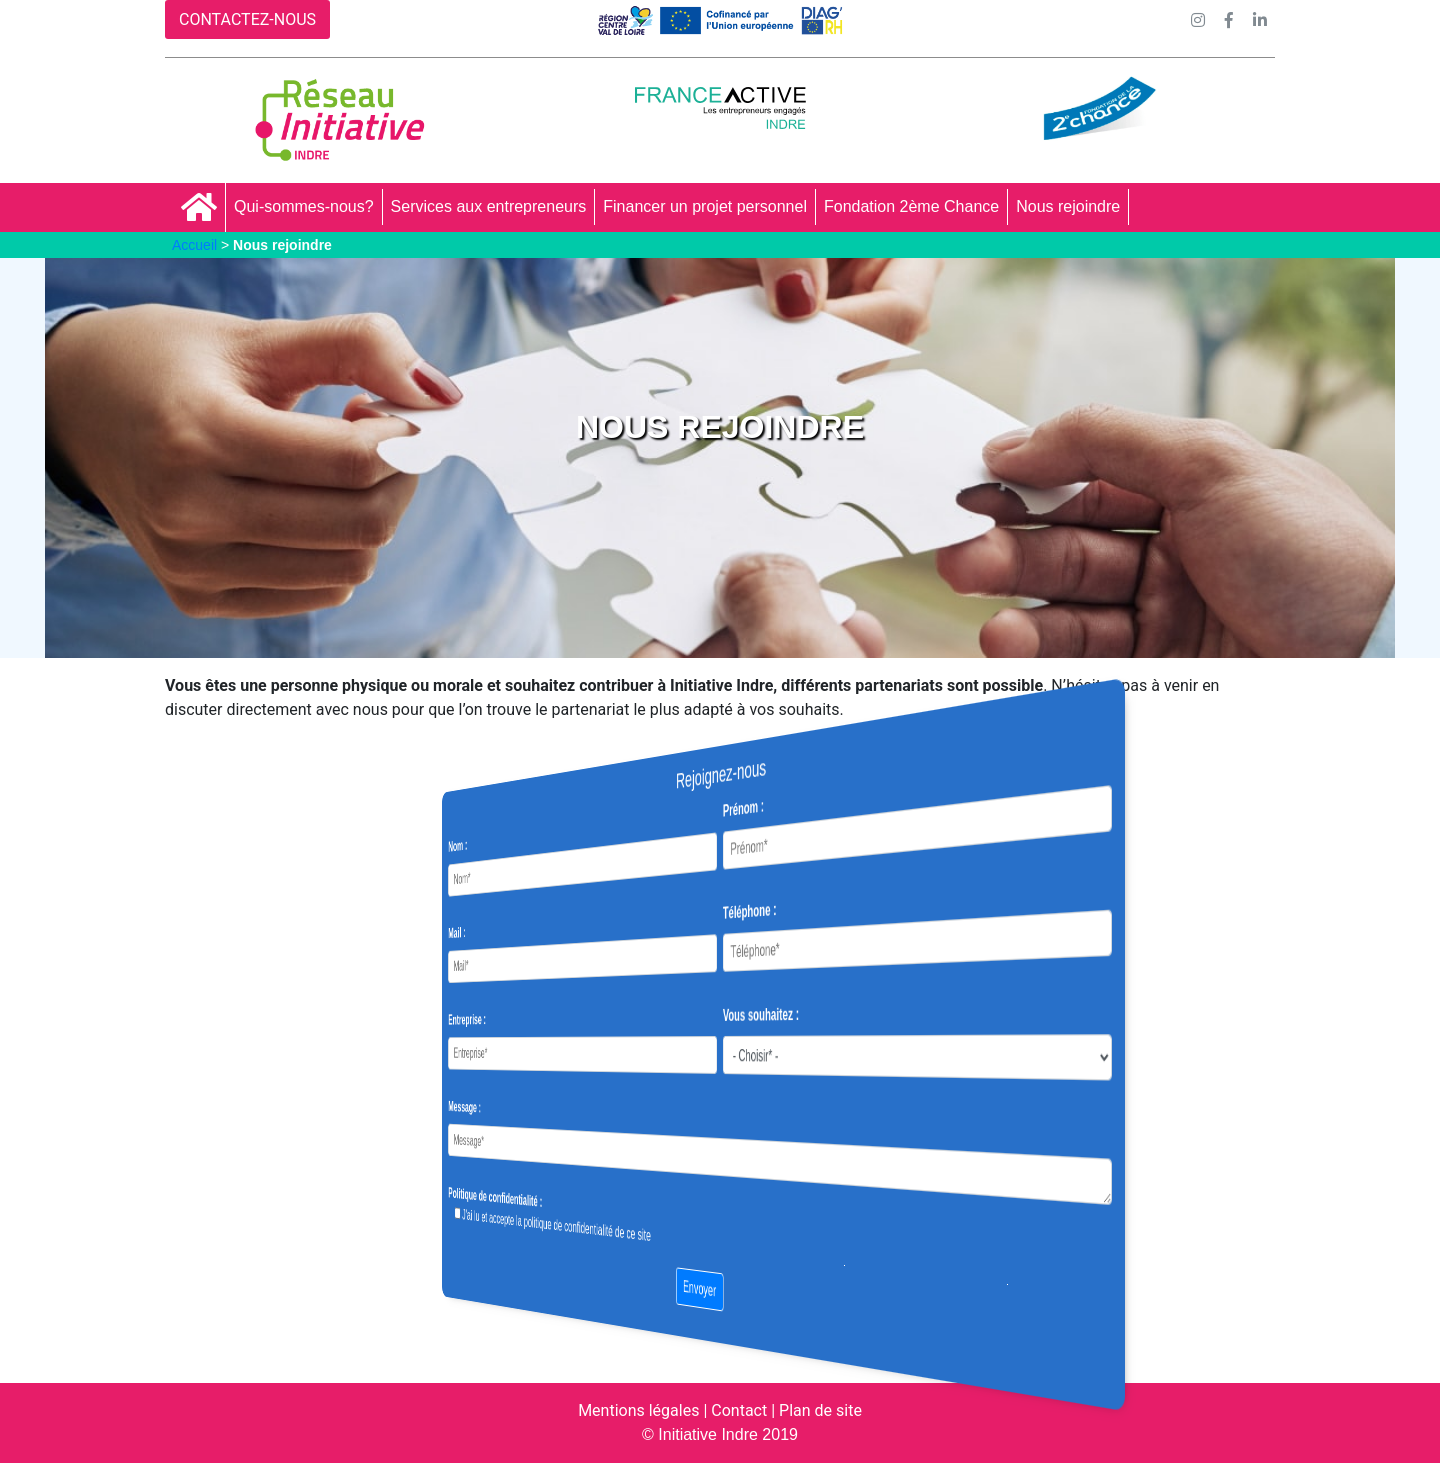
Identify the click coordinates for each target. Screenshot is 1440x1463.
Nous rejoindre (1068, 206)
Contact (739, 1410)
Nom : (606, 851)
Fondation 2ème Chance (911, 206)
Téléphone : (733, 911)
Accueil (194, 245)
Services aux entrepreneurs (489, 206)
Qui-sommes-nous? (304, 206)
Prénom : (730, 808)
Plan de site (820, 1410)
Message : (609, 1106)
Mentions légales (638, 1410)
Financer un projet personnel (705, 206)
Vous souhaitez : (738, 1014)
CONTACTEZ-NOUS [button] (247, 19)
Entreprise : (610, 1020)
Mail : (605, 937)
